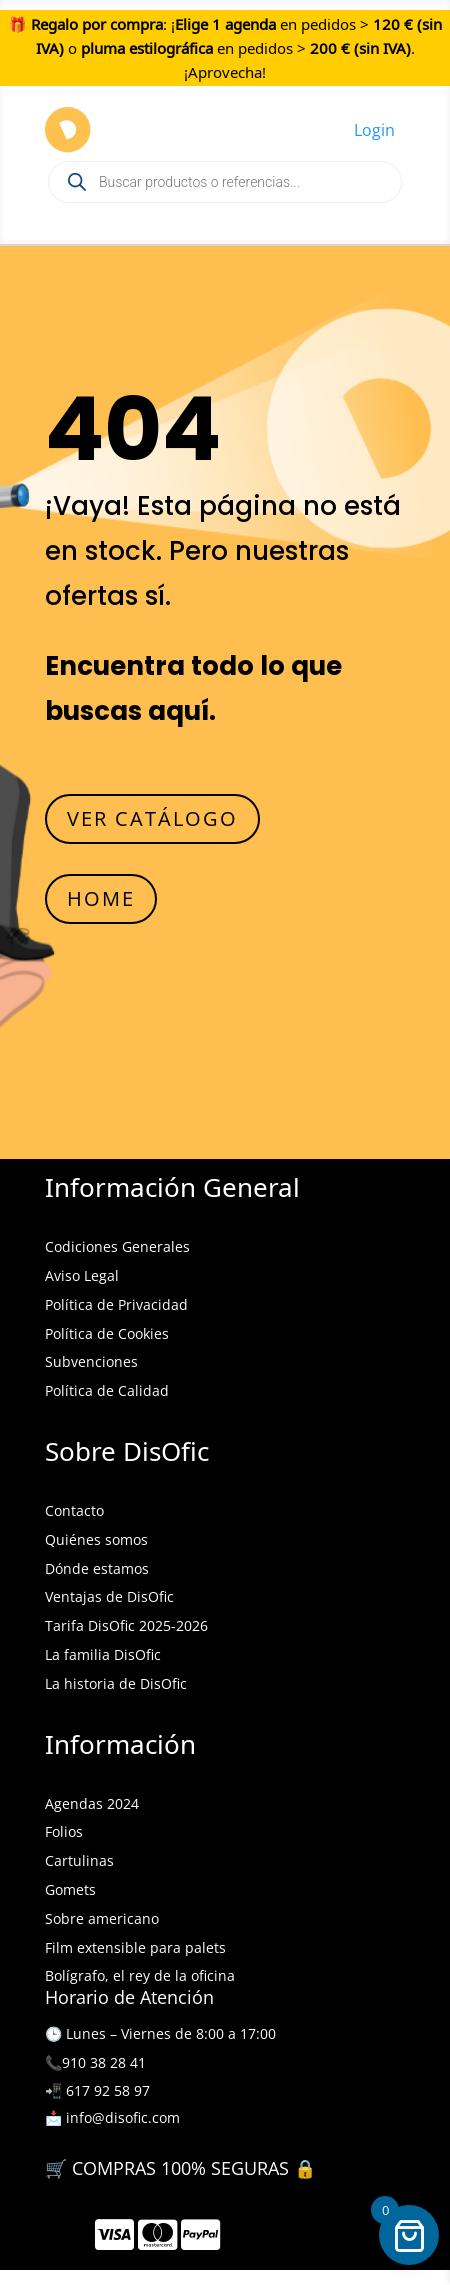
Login (374, 130)
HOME (101, 898)
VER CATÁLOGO (152, 818)
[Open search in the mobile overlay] (225, 182)
